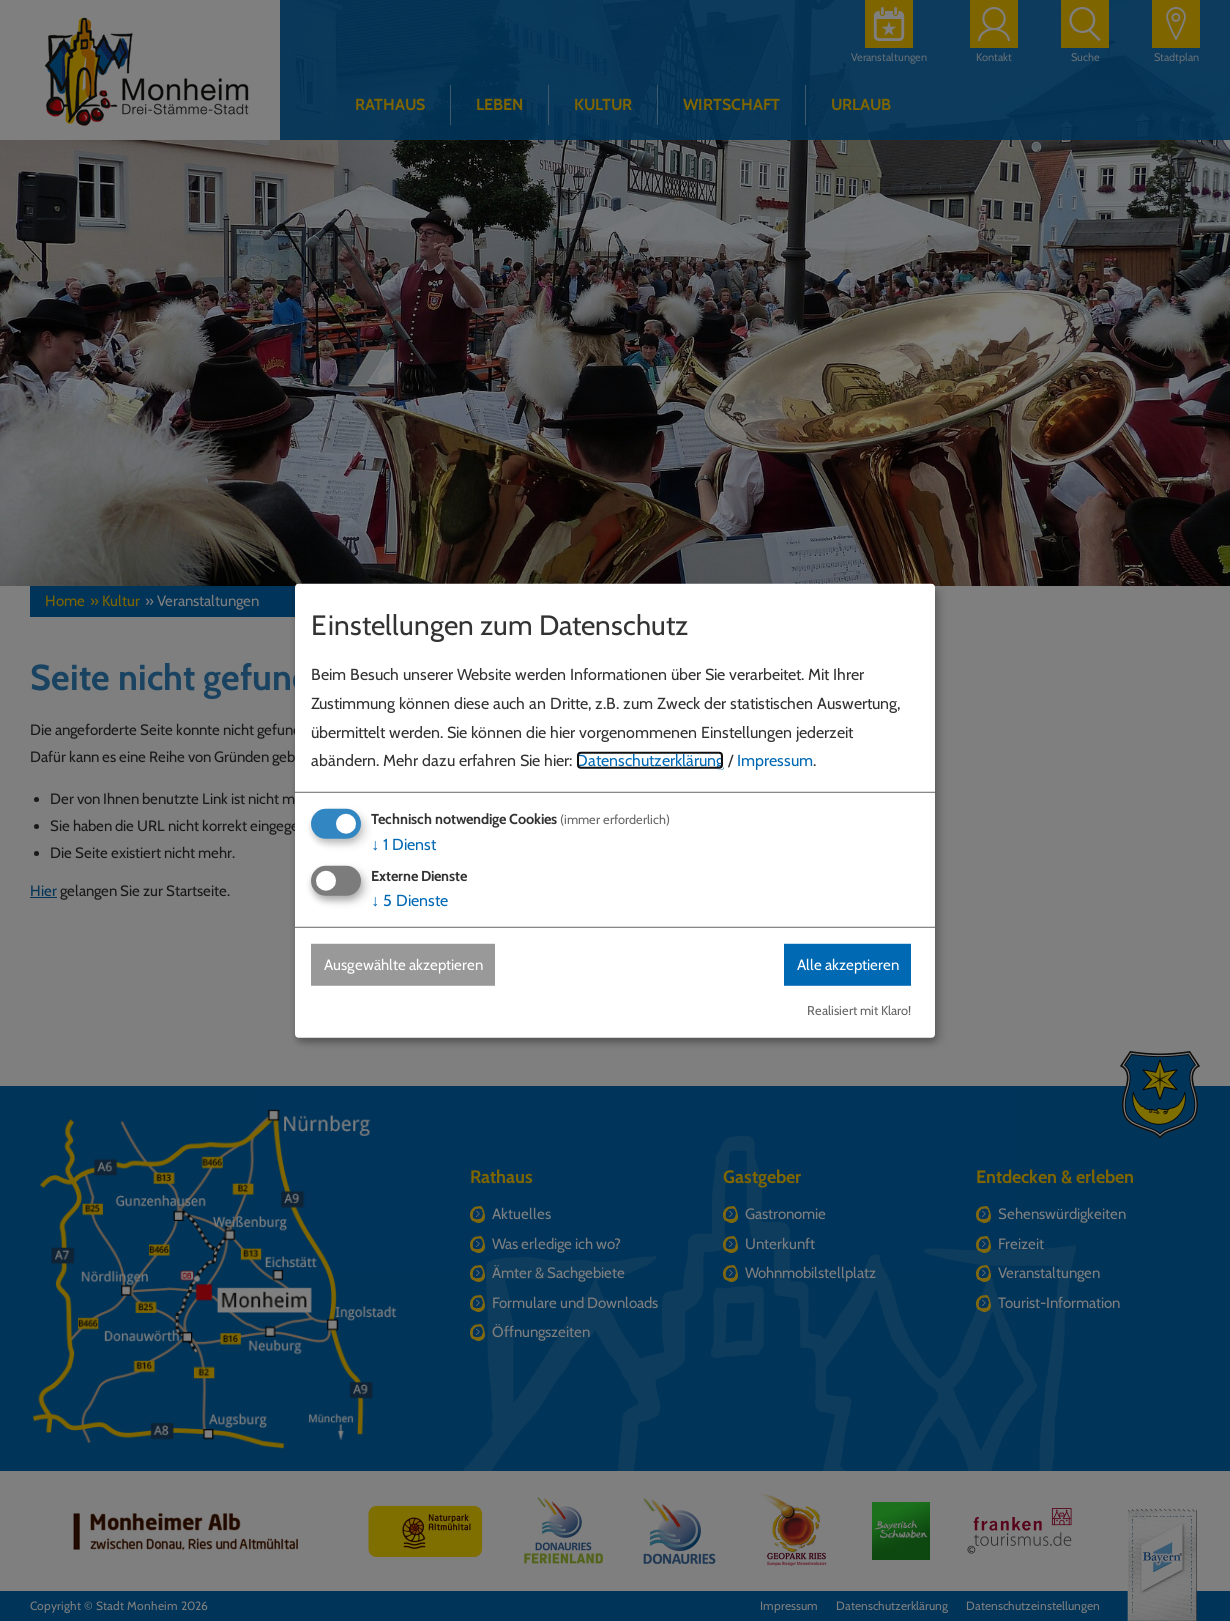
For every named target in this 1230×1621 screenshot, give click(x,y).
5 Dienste (409, 900)
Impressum (775, 760)
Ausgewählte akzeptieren (410, 964)
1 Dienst (403, 843)
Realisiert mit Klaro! (859, 1010)
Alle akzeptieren (842, 964)
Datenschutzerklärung (650, 760)
